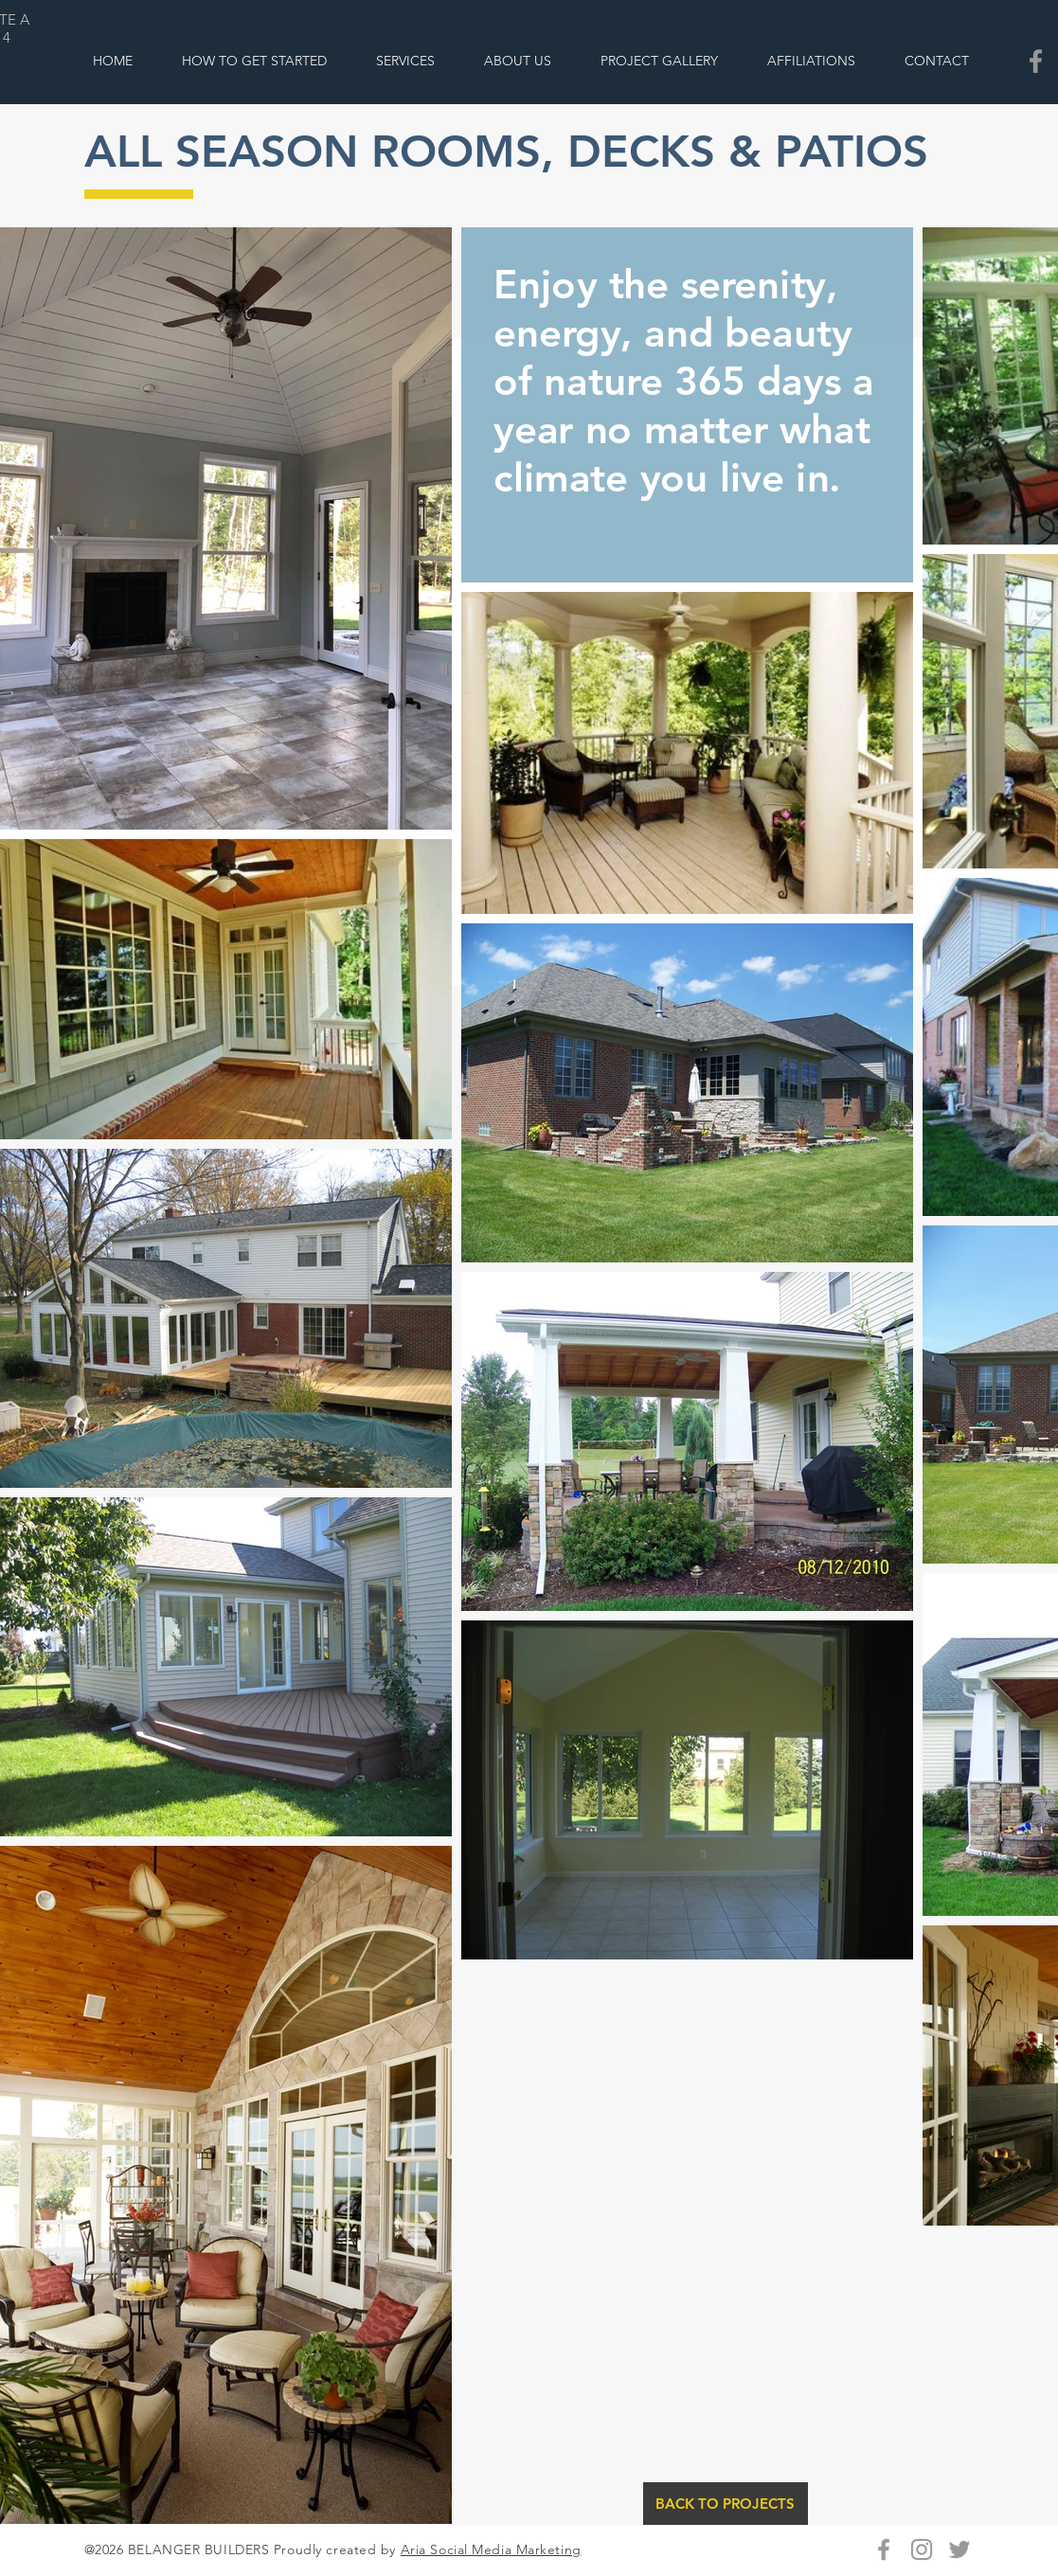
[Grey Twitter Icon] (959, 2549)
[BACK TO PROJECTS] (725, 2503)
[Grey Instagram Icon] (921, 2549)
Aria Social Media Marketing (491, 2549)
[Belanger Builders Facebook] (1035, 61)
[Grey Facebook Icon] (884, 2549)
